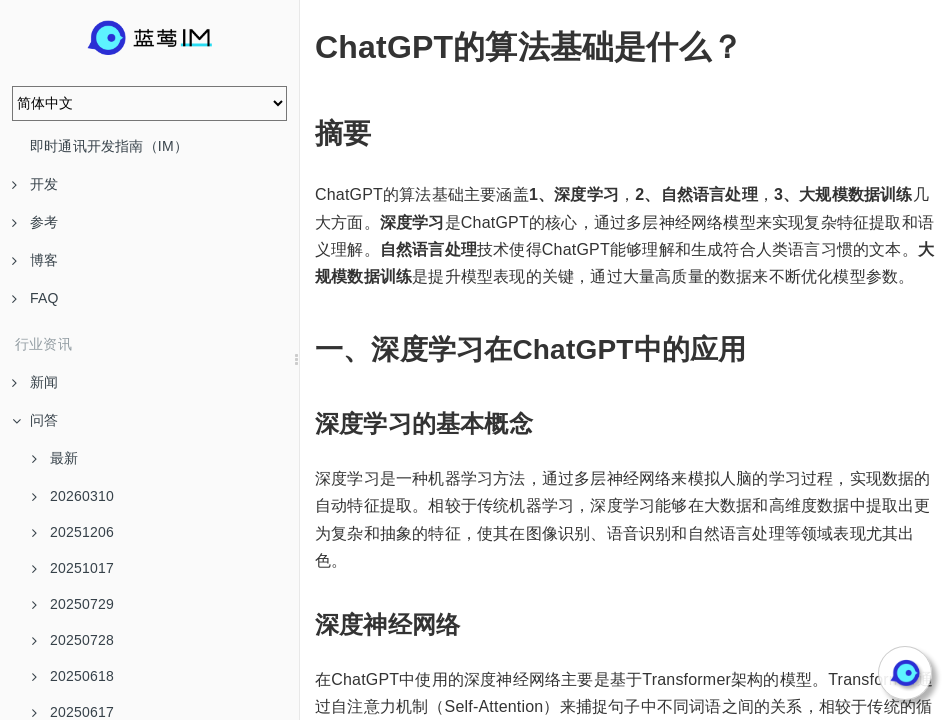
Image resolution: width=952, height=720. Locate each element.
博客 (35, 260)
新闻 (35, 382)
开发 (35, 184)
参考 (35, 222)
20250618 (73, 676)
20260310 (73, 496)
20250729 (73, 604)
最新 (55, 458)
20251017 (73, 568)
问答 (35, 420)
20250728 (73, 640)
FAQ (35, 298)
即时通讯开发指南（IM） (109, 146)
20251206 (73, 532)
